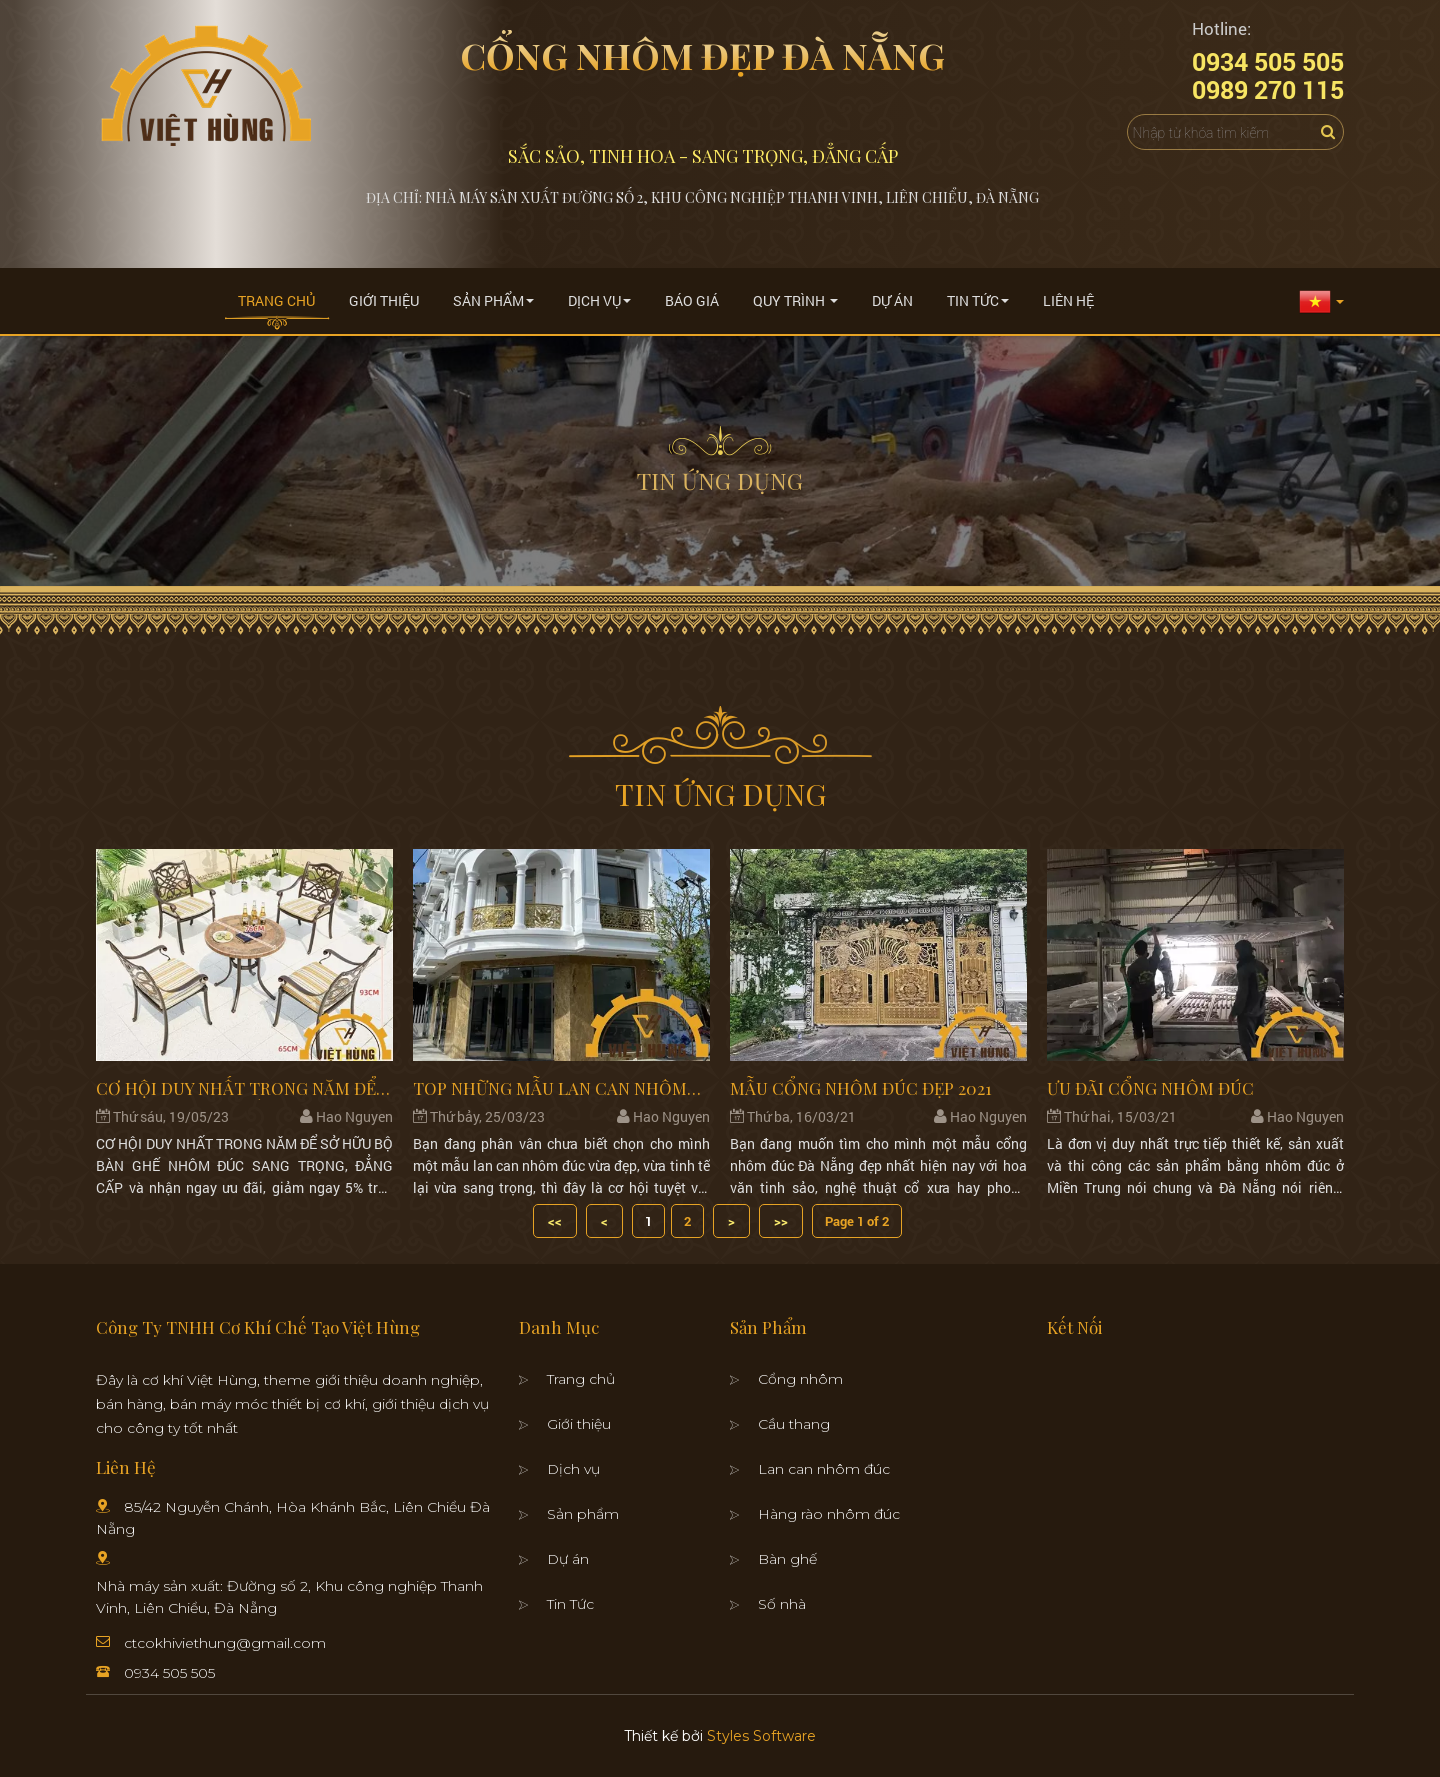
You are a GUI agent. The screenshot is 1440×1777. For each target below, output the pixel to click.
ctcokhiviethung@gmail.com (225, 1643)
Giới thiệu (384, 300)
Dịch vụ (573, 1469)
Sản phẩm (583, 1514)
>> (781, 1221)
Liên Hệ (1068, 300)
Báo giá (692, 300)
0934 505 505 (169, 1673)
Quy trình (795, 300)
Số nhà (782, 1604)
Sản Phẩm (493, 300)
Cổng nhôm (800, 1379)
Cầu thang (794, 1424)
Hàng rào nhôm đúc (829, 1514)
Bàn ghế (787, 1559)
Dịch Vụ (599, 300)
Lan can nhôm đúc (824, 1469)
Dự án (892, 300)
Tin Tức (978, 300)
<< (555, 1221)
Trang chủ (276, 300)
